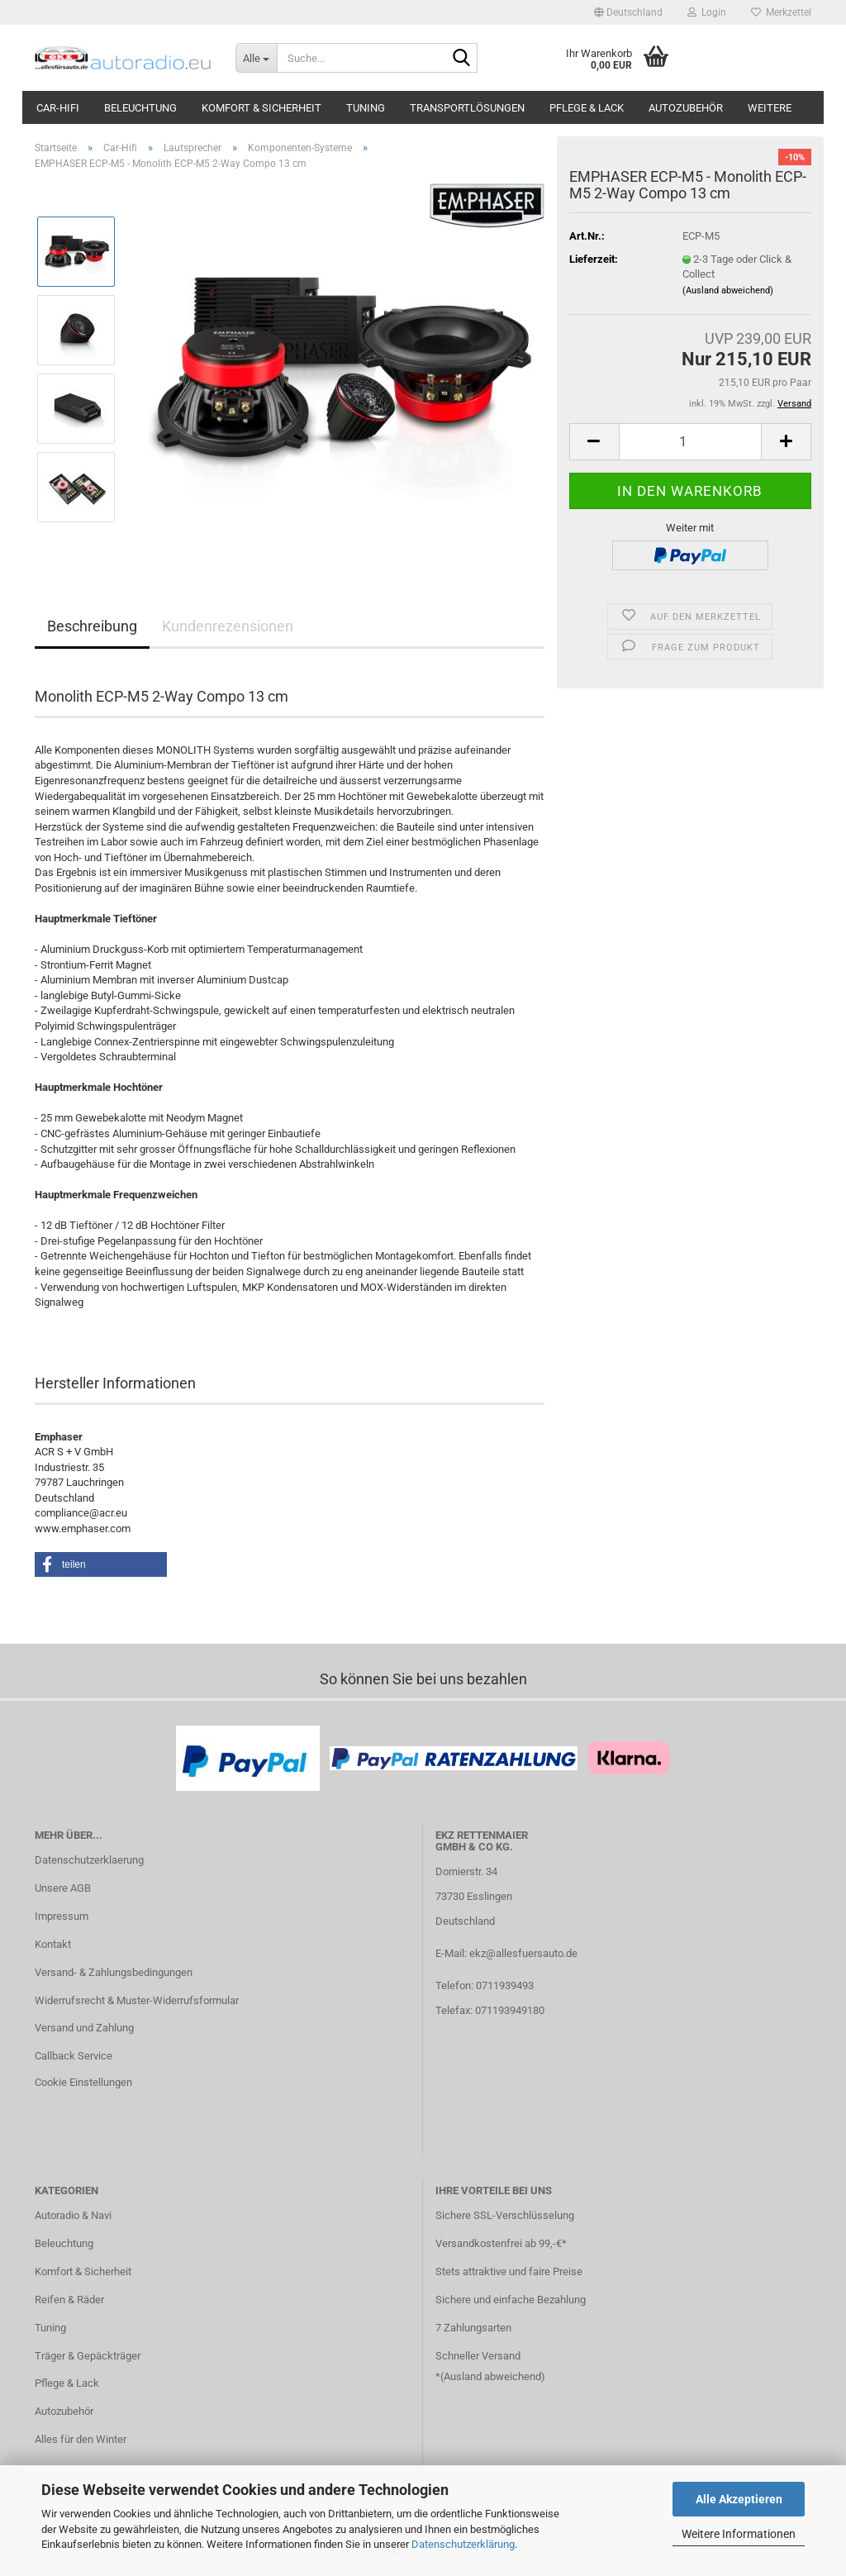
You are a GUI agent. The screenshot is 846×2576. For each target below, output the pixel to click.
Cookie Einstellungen (83, 2082)
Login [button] (706, 12)
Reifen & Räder (69, 2299)
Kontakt (53, 1944)
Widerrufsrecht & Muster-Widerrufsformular (137, 2000)
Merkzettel (781, 12)
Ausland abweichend (492, 2376)
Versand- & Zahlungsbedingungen (113, 1972)
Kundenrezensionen (227, 626)
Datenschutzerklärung (463, 2544)
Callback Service (73, 2056)
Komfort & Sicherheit (261, 108)
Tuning (365, 108)
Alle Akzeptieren (739, 2499)
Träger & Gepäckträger (87, 2356)
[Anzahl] (690, 441)
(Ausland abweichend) (727, 290)
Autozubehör (686, 108)
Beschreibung (92, 626)
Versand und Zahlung (84, 2027)
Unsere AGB (63, 1888)
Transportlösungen (467, 108)
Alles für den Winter (80, 2439)
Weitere (769, 108)
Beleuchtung (140, 108)
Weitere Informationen (739, 2533)
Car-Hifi (57, 108)
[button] (628, 12)
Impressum (61, 1916)
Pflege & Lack (586, 108)
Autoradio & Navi (73, 2215)
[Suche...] (256, 58)
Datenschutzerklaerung (89, 1860)
